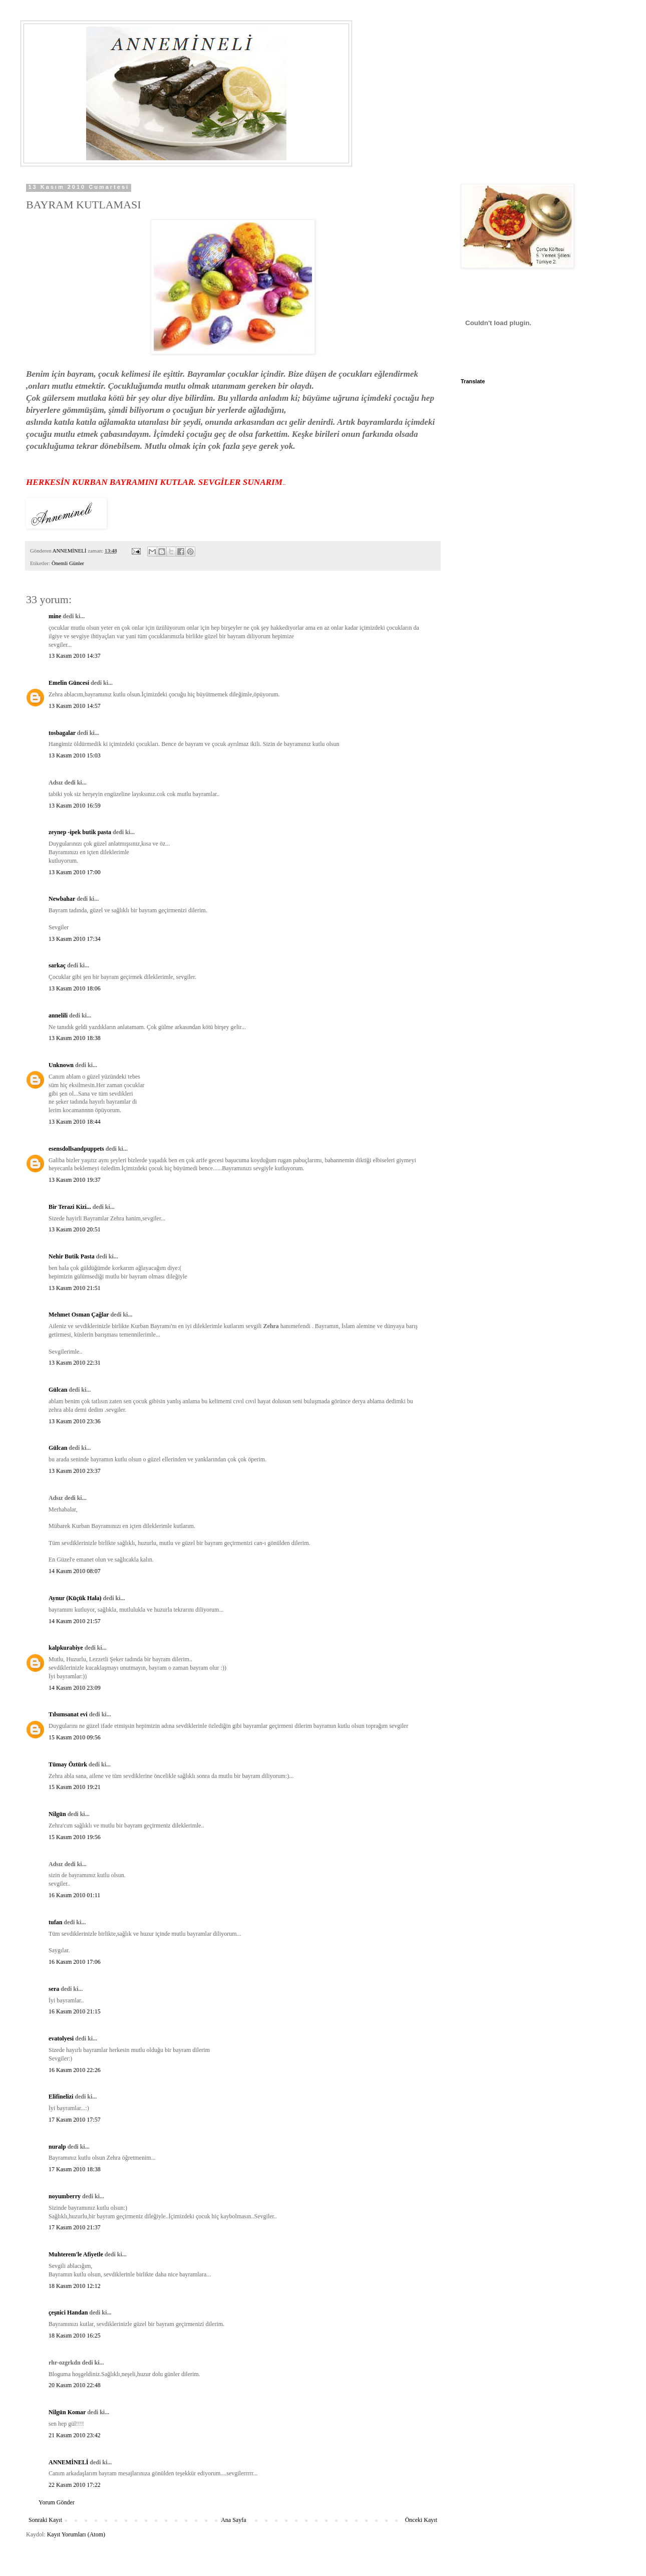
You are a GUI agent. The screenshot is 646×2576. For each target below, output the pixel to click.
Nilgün (57, 1814)
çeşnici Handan (68, 2312)
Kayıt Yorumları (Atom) (76, 2534)
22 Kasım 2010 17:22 (75, 2484)
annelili (58, 1015)
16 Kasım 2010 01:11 (74, 1895)
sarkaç (57, 965)
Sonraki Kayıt (45, 2519)
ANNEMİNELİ (68, 2462)
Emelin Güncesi (69, 682)
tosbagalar (62, 732)
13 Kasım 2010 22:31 (75, 1362)
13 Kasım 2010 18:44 (75, 1121)
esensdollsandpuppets (76, 1148)
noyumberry (65, 2196)
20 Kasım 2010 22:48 (75, 2385)
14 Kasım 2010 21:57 (75, 1621)
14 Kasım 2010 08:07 (75, 1571)
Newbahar (62, 898)
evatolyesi (61, 2038)
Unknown (61, 1065)
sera (54, 1988)
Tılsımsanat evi (68, 1714)
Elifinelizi (61, 2096)
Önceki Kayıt (421, 2519)
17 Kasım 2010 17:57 (75, 2119)
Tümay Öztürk (68, 1764)
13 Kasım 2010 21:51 (75, 1288)
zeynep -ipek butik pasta (80, 832)
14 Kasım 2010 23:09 (75, 1687)
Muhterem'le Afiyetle (76, 2254)
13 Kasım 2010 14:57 (75, 705)
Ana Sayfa (233, 2519)
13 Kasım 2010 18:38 (75, 1038)
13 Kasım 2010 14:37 (75, 655)
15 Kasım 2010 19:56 (75, 1837)
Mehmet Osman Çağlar (79, 1314)
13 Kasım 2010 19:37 (75, 1179)
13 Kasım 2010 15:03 (75, 755)
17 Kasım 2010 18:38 (75, 2169)
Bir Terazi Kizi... (70, 1206)
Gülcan (58, 1389)
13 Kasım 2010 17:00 (75, 872)
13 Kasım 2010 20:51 (75, 1229)
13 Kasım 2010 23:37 (75, 1470)
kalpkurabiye (66, 1647)
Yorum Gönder (57, 2502)
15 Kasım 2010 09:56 (75, 1737)
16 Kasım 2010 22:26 (75, 2070)
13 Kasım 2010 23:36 (75, 1421)
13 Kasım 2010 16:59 (75, 805)
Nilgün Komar (67, 2412)
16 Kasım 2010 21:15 (75, 2011)
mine (55, 616)
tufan (55, 1922)
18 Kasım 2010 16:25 (75, 2335)
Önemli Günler (68, 563)
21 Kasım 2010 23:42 (75, 2435)
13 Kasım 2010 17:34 (75, 938)
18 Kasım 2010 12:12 (75, 2285)
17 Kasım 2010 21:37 (75, 2227)
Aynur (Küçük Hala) (75, 1598)
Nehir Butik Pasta (72, 1256)
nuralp (57, 2146)
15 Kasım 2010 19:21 (75, 1786)
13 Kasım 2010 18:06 (75, 988)
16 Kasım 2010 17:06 (75, 1961)
